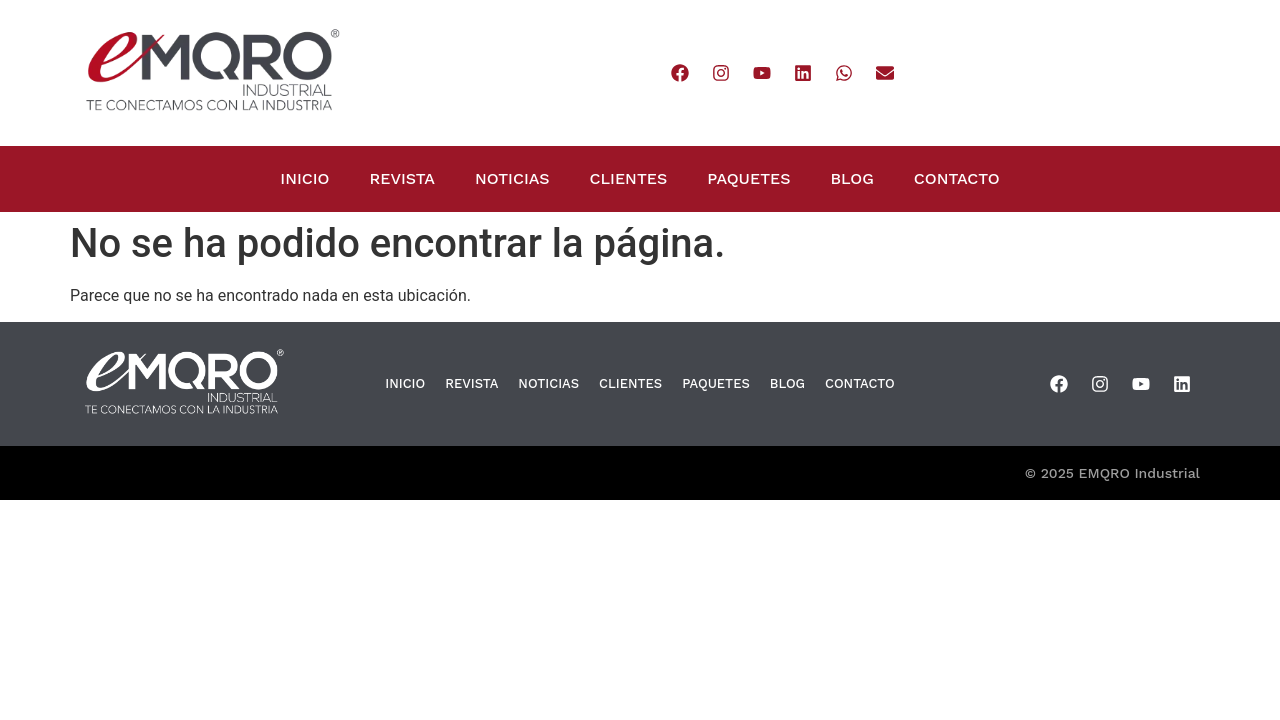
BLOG (852, 178)
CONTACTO (957, 178)
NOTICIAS (512, 178)
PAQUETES (748, 178)
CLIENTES (629, 178)
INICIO (304, 178)
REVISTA (402, 178)
